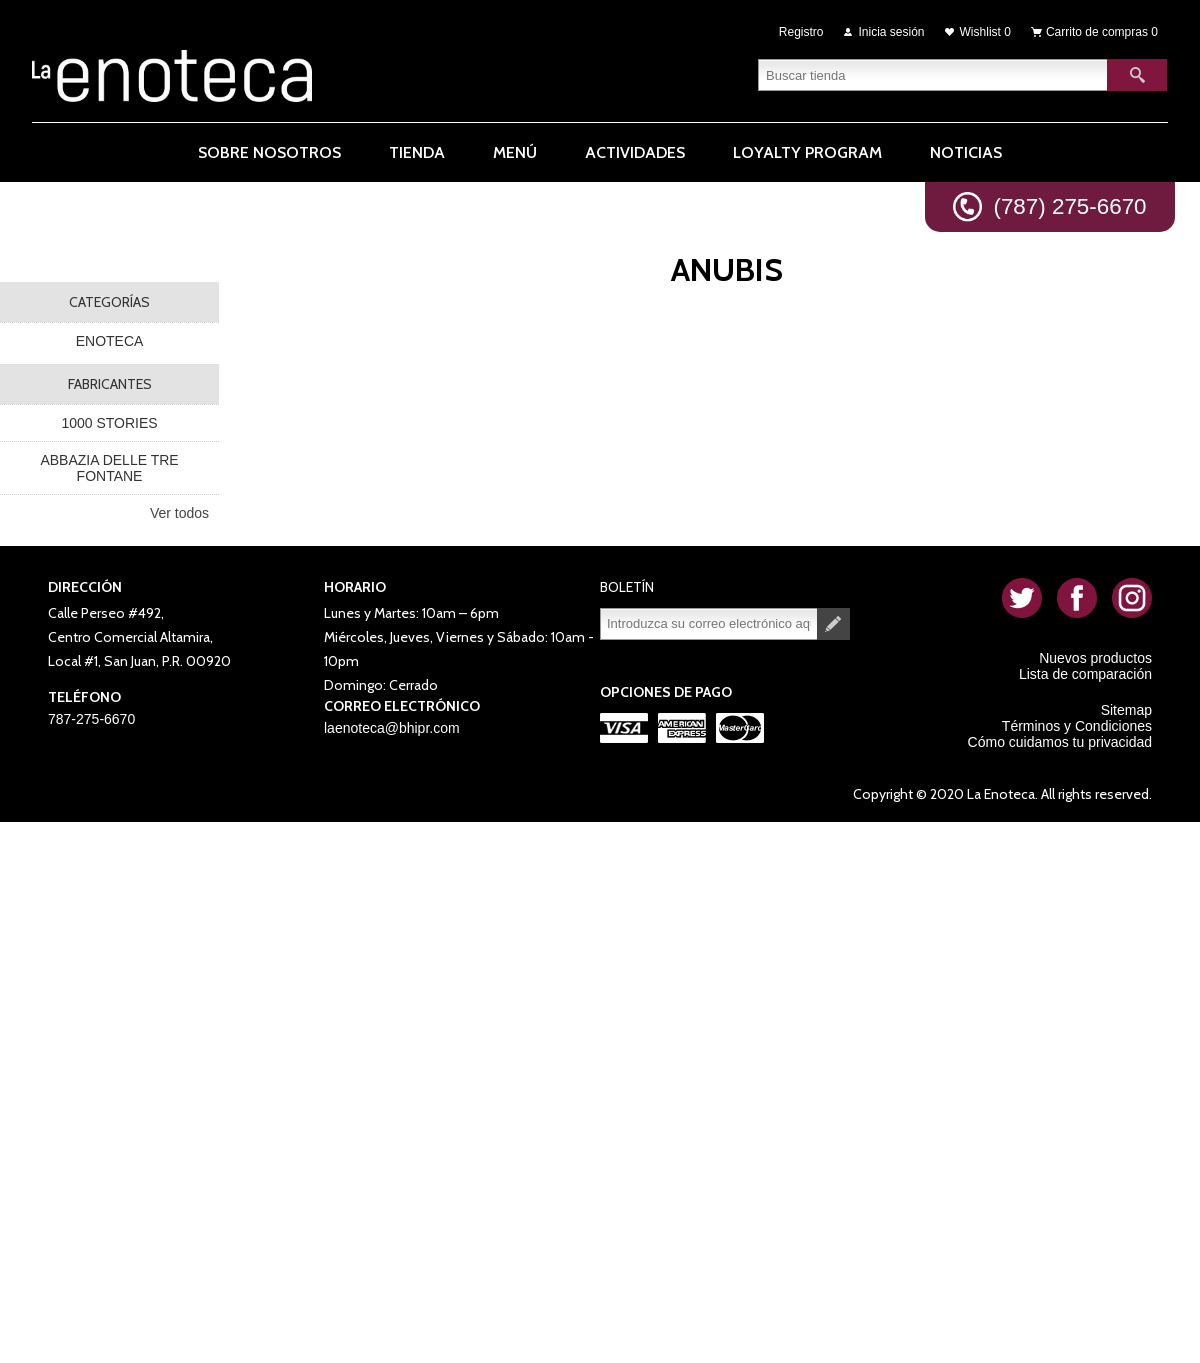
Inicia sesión (892, 32)
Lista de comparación (1085, 674)
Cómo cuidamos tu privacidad (1060, 742)
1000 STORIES (109, 423)
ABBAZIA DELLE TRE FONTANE (109, 468)
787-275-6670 (91, 719)
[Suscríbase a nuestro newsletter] (709, 624)
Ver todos (179, 513)
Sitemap (1126, 710)
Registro (801, 32)
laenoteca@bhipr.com (392, 728)
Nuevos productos (1095, 658)
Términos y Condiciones (1077, 726)
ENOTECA (110, 341)
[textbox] (933, 75)
